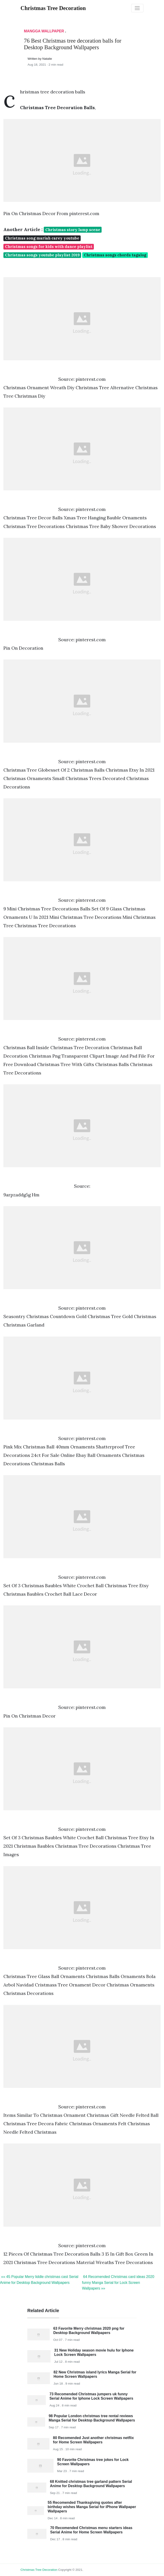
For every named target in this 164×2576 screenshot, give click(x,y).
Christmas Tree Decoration (38, 2569)
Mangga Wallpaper (44, 31)
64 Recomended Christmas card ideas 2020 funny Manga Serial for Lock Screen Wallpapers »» (118, 2282)
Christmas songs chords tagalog (115, 255)
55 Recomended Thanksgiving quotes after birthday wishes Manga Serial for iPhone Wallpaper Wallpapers (92, 2507)
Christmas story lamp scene (72, 229)
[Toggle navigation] (137, 8)
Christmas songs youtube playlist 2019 (42, 255)
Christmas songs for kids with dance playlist (48, 246)
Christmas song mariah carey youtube (42, 238)
